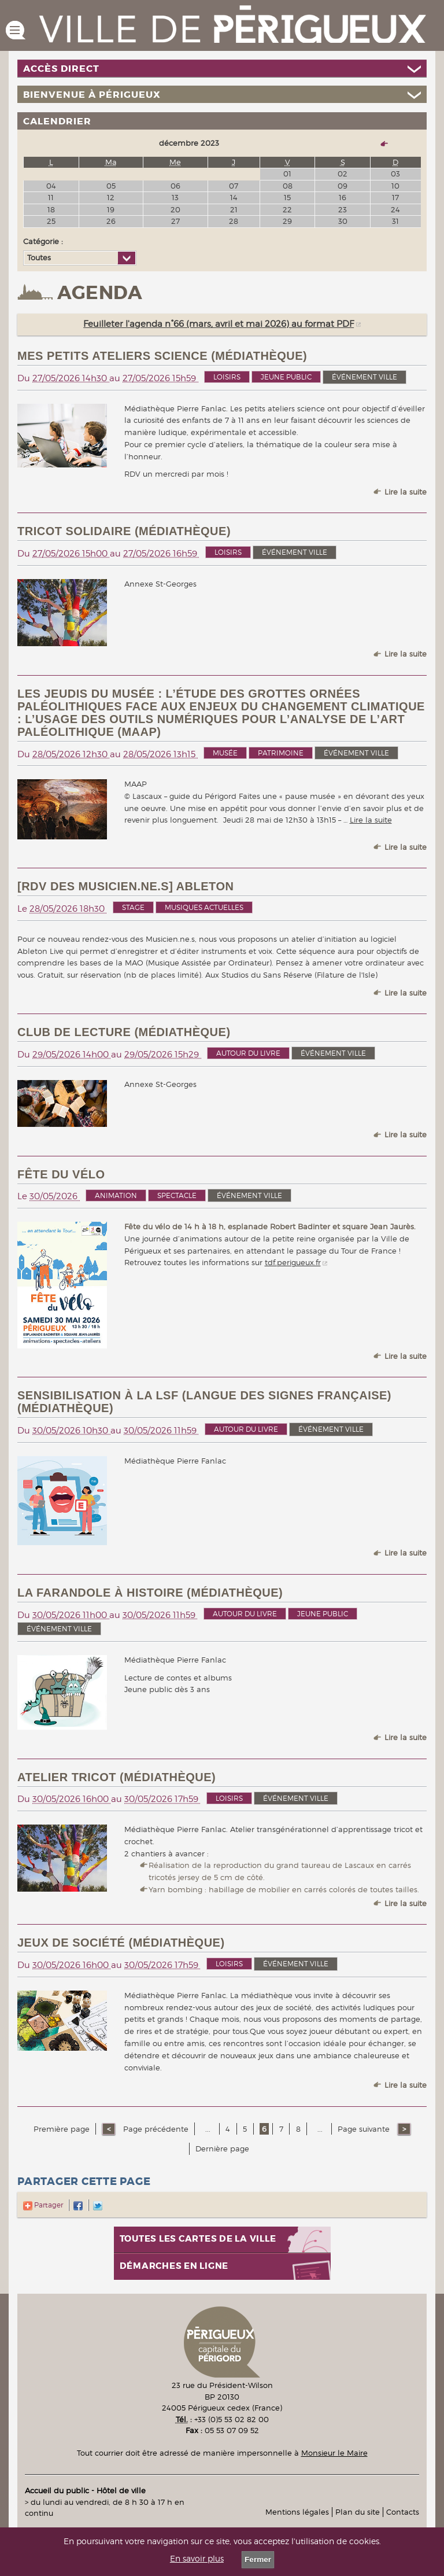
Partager (43, 2205)
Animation (116, 1195)
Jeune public (286, 377)
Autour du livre (248, 1053)
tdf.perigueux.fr (293, 1262)
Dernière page (222, 2148)
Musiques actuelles (204, 907)
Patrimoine (281, 753)
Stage (133, 907)
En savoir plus (197, 2558)
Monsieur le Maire (334, 2452)
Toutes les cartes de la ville (198, 2239)
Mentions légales (297, 2511)
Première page (62, 2128)
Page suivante (365, 2128)
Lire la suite (405, 491)
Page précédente (154, 2128)
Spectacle (177, 1195)
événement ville (364, 377)
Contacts (402, 2511)
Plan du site (357, 2511)
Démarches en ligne (174, 2266)
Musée (225, 753)
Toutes (39, 257)
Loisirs (226, 377)
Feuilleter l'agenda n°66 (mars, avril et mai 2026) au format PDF (218, 324)
